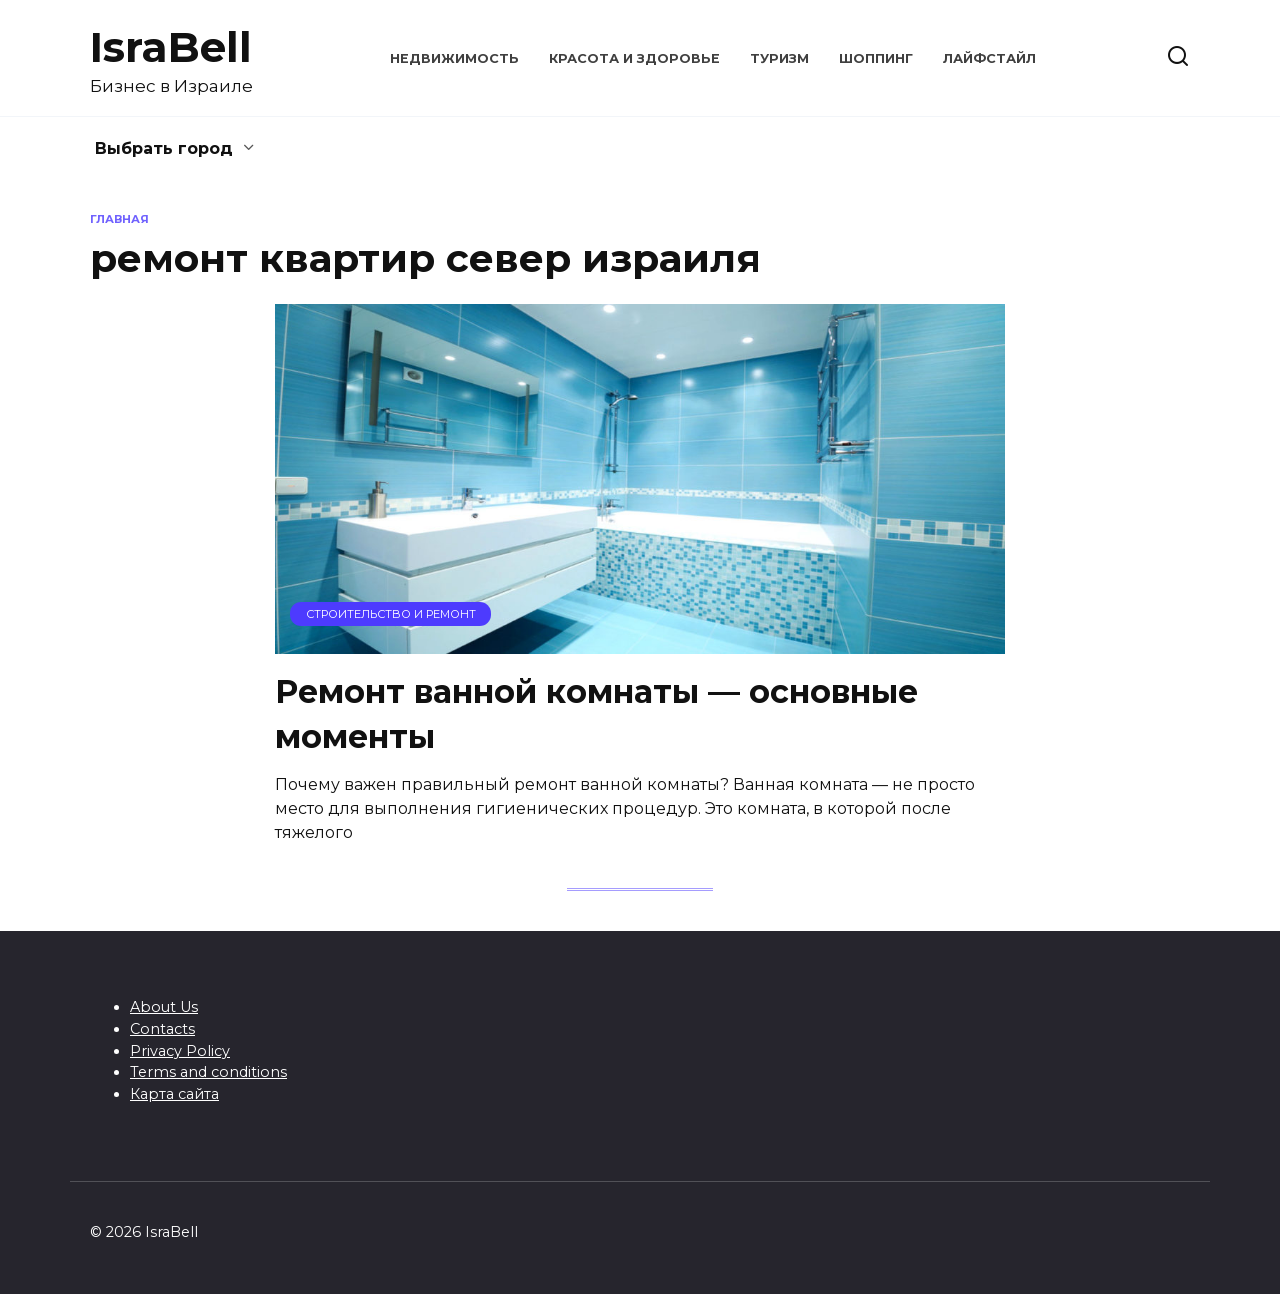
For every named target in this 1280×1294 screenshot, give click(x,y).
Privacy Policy (180, 1051)
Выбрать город (164, 148)
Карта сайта (174, 1094)
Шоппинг (876, 58)
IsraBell (171, 47)
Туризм (779, 58)
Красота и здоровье (634, 58)
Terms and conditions (208, 1072)
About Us (164, 1007)
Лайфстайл (989, 58)
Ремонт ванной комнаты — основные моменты (596, 714)
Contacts (162, 1029)
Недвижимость (454, 58)
